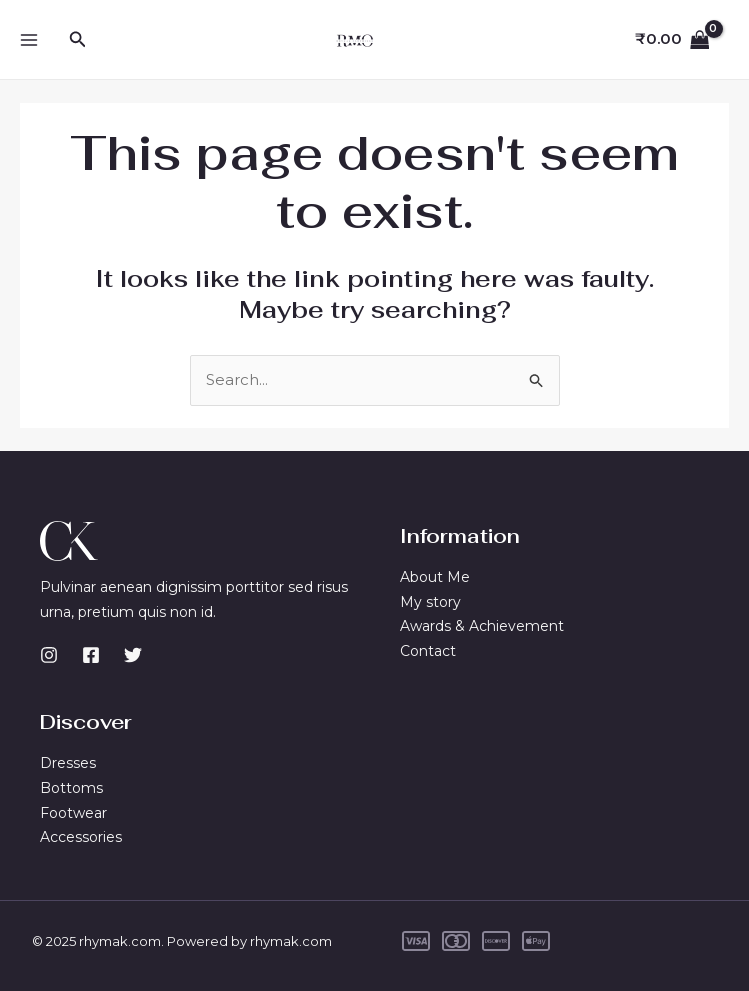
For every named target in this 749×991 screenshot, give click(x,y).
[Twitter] (133, 655)
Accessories (81, 837)
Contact (428, 651)
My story (430, 602)
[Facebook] (91, 655)
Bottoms (71, 788)
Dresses (68, 763)
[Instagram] (49, 655)
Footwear (73, 813)
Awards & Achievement (482, 626)
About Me (435, 577)
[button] (78, 40)
